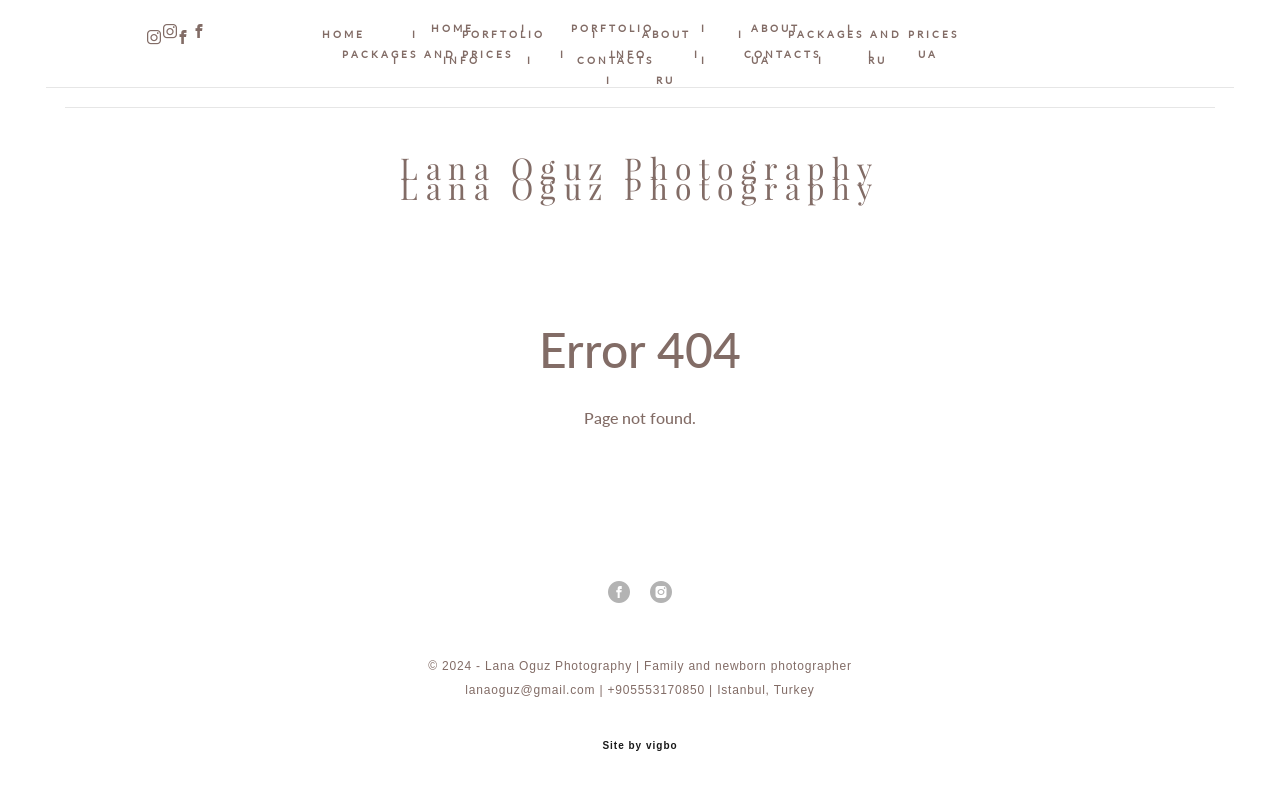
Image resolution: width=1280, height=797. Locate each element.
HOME (452, 28)
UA (928, 54)
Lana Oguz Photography (640, 189)
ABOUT (775, 28)
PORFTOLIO (612, 28)
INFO (628, 54)
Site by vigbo (639, 751)
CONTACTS (782, 54)
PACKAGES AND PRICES (427, 54)
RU (665, 80)
